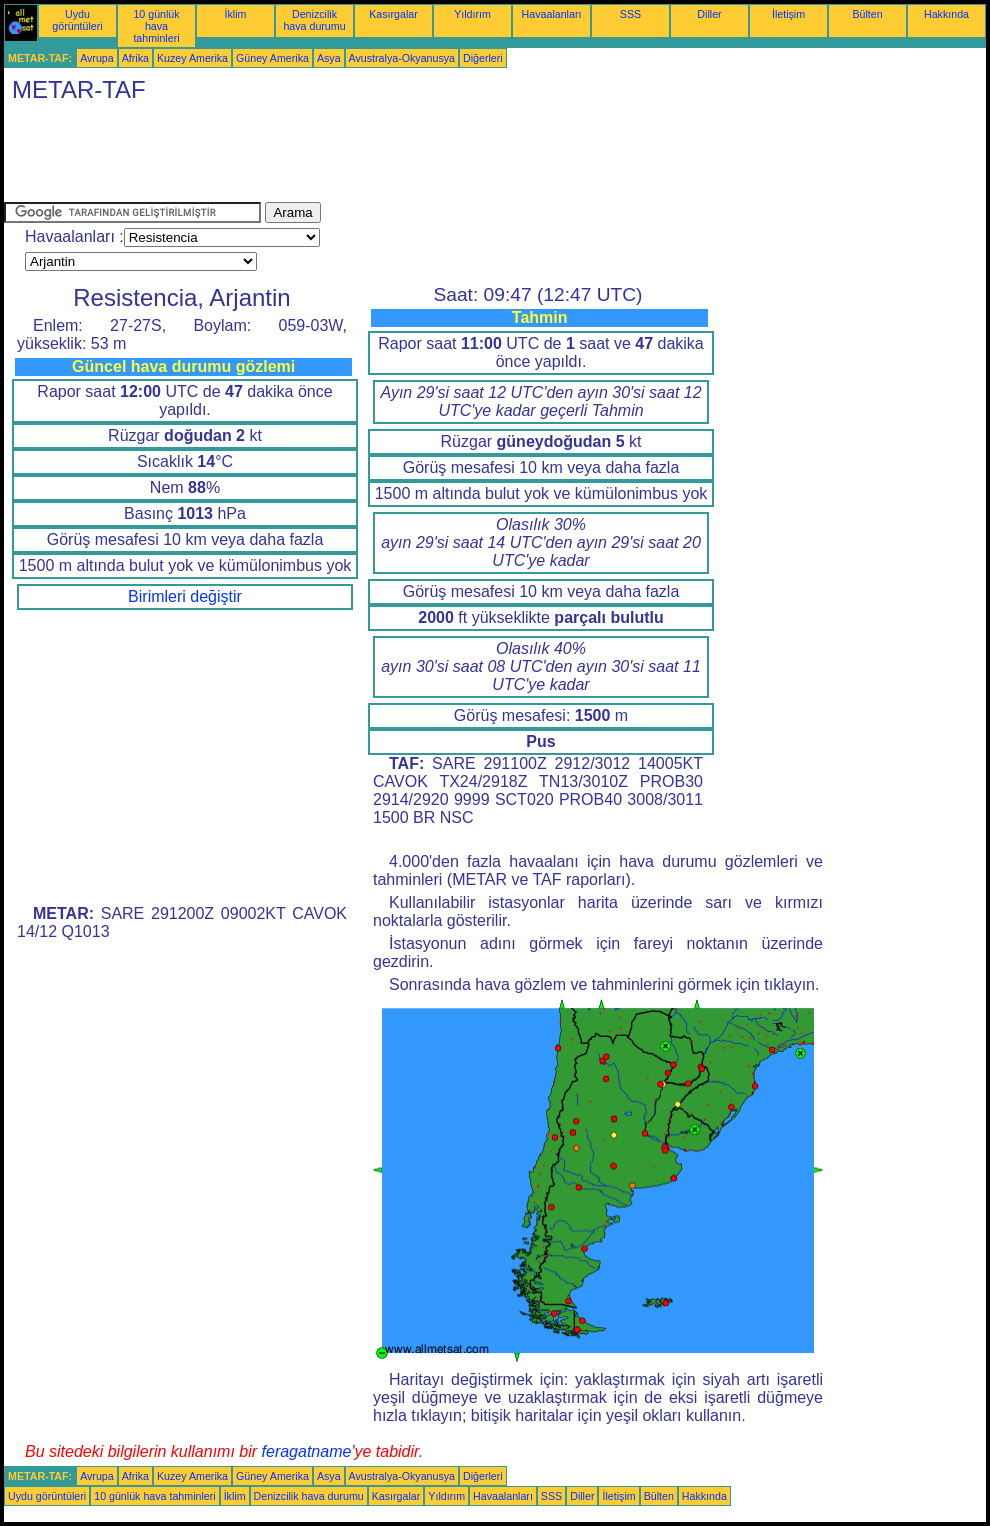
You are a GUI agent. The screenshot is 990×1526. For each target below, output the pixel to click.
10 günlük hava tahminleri (156, 26)
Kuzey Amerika (192, 58)
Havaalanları (552, 14)
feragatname (307, 1451)
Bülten (867, 14)
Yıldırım (472, 14)
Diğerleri (483, 58)
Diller (709, 14)
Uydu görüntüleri (77, 20)
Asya (329, 58)
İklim (236, 14)
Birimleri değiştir (185, 596)
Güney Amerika (272, 58)
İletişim (788, 14)
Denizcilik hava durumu (314, 20)
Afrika (135, 58)
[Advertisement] (368, 157)
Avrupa (97, 58)
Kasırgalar (393, 14)
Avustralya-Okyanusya (402, 58)
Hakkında (946, 14)
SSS (630, 14)
